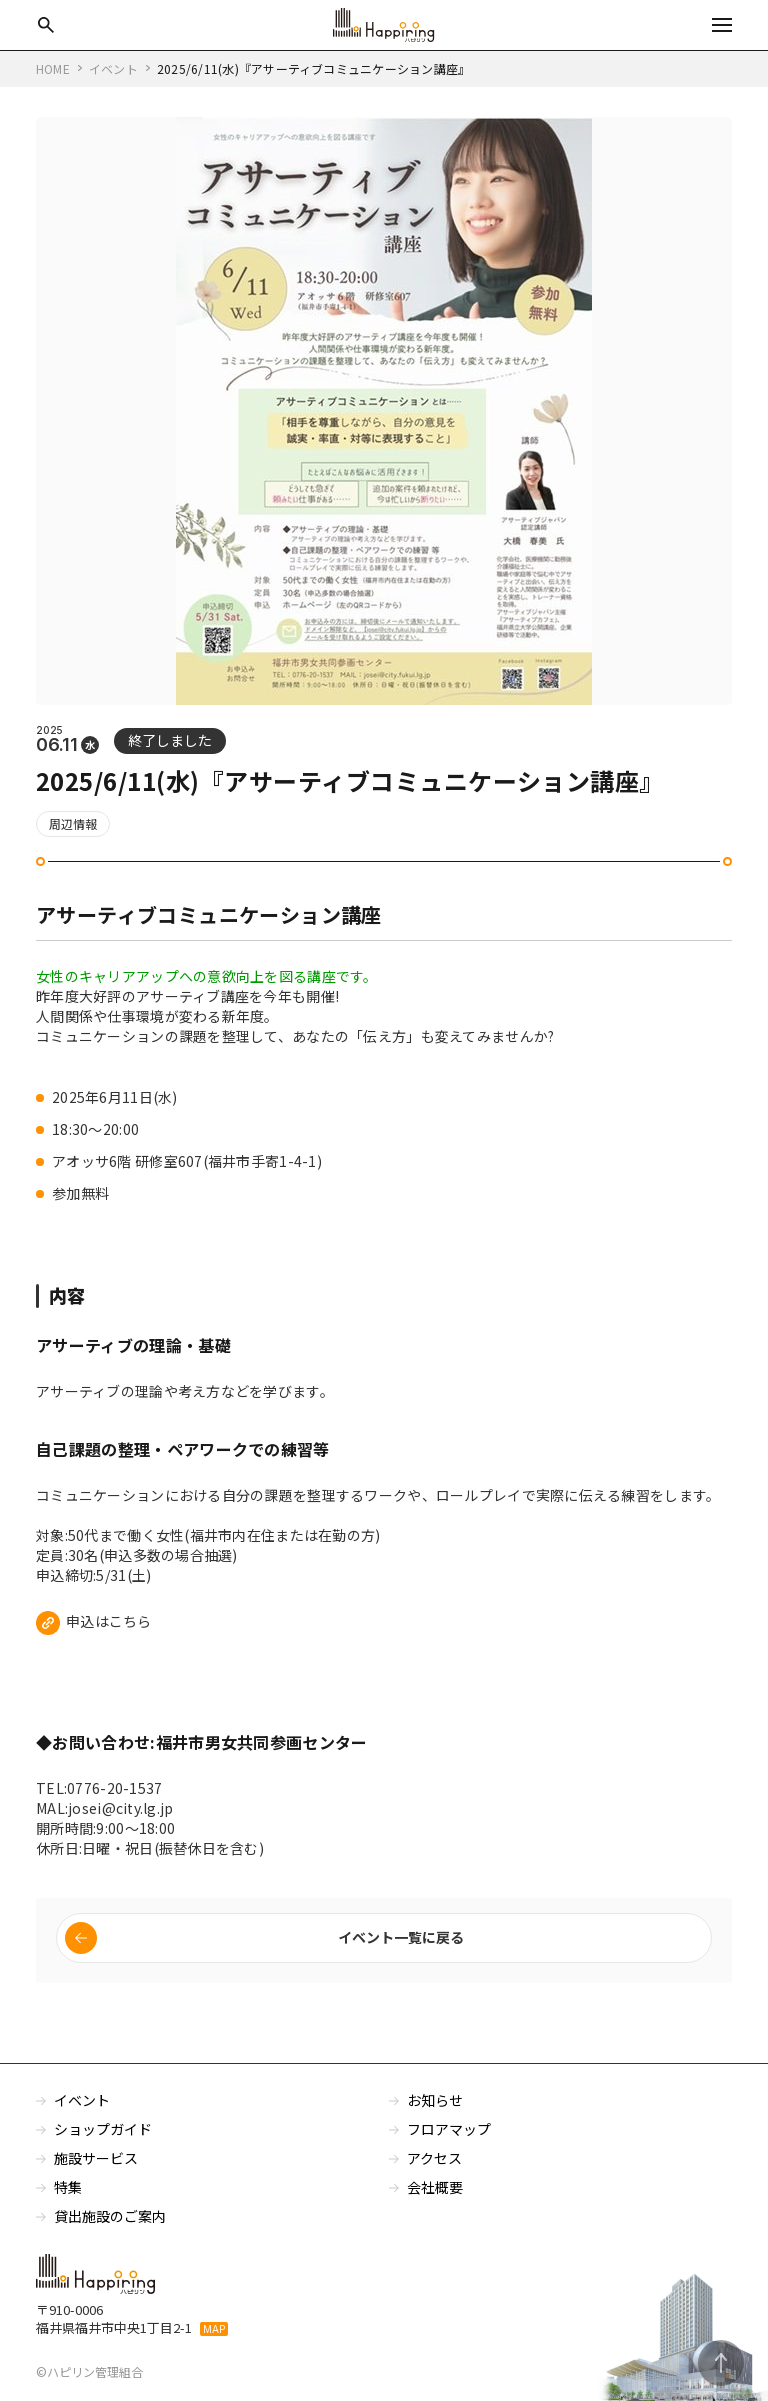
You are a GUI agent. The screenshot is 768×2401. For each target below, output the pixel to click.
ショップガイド (103, 2140)
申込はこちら (109, 1630)
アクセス (435, 2169)
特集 (68, 2198)
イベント (82, 2111)
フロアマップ (449, 2140)
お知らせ (435, 2111)
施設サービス (96, 2169)
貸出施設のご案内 (110, 2227)
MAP (214, 2340)
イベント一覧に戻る (401, 1948)
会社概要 (435, 2198)
